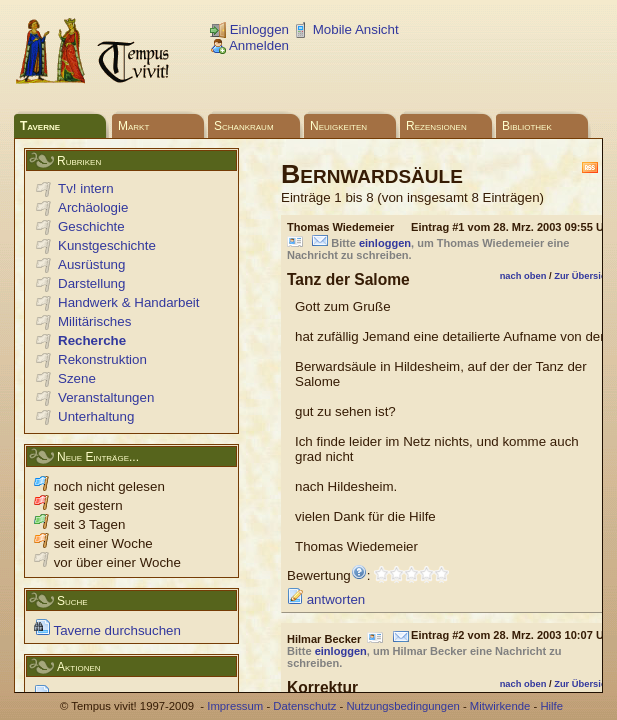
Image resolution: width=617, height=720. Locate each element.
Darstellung (91, 283)
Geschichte (91, 226)
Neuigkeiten (338, 126)
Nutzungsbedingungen (402, 706)
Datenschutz (304, 706)
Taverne (40, 126)
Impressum (235, 706)
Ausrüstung (91, 264)
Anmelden (249, 45)
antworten (326, 599)
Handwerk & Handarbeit (129, 302)
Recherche (92, 340)
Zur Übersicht (584, 276)
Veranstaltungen (106, 397)
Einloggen (249, 29)
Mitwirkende (500, 706)
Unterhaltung (96, 416)
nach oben (523, 276)
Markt (133, 126)
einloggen (385, 243)
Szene (77, 378)
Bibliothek (527, 126)
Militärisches (94, 321)
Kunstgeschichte (107, 245)
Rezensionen (436, 126)
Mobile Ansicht (346, 29)
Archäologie (93, 207)
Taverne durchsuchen (107, 630)
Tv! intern (86, 188)
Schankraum (244, 126)
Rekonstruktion (102, 359)
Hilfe (551, 706)
